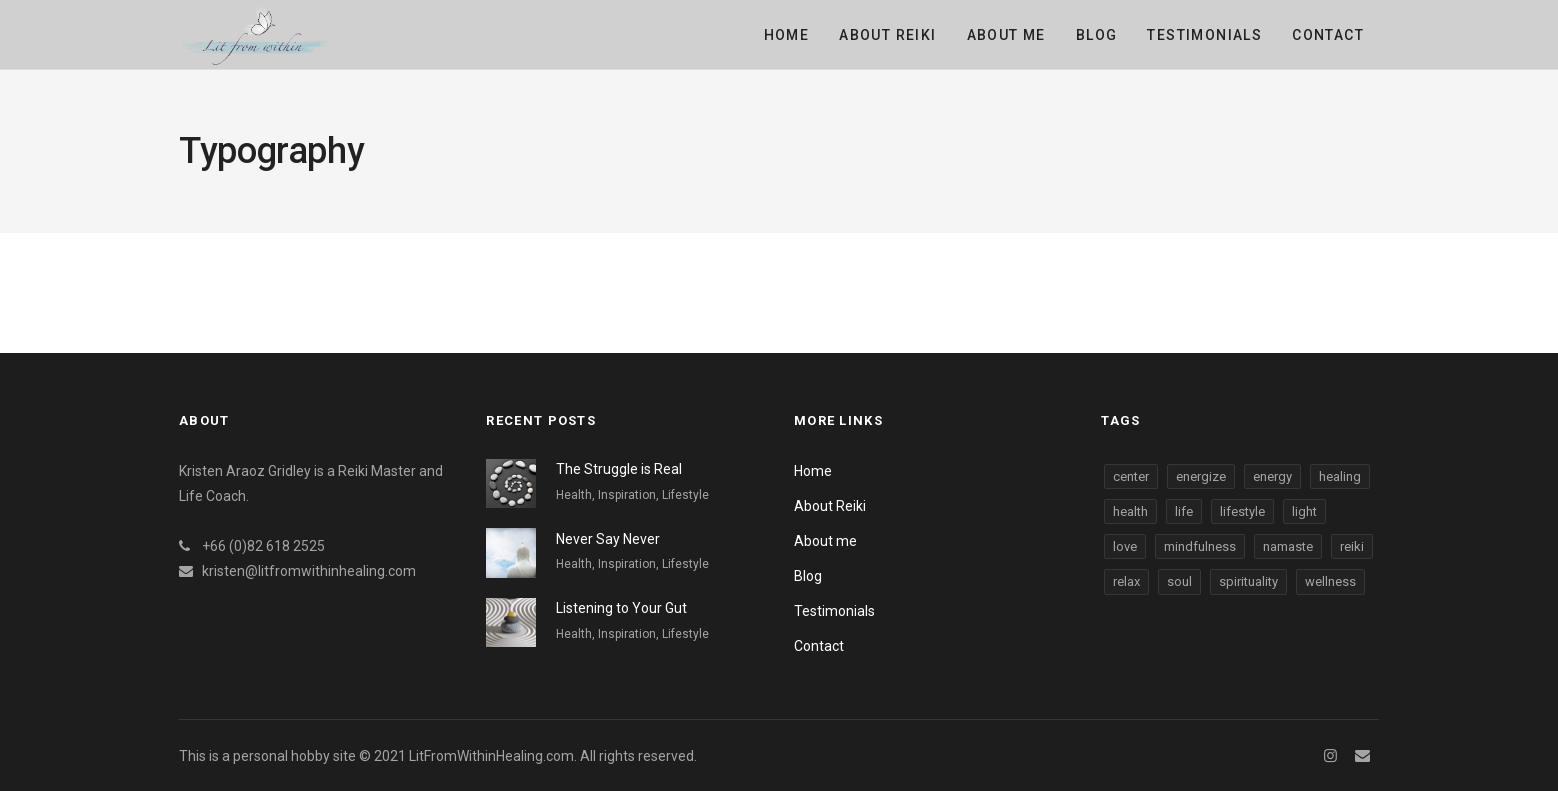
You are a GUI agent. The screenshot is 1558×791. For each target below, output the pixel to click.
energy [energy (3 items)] (1272, 476)
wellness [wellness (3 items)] (1330, 581)
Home (787, 35)
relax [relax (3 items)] (1126, 581)
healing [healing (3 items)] (1340, 476)
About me (1006, 35)
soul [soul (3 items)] (1179, 581)
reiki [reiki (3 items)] (1352, 546)
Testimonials (1204, 35)
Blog (1097, 35)
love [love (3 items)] (1125, 546)
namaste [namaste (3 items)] (1288, 546)
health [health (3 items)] (1130, 511)
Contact (1328, 35)
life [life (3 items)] (1184, 511)
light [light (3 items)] (1304, 511)
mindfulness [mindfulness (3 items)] (1200, 546)
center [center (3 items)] (1131, 476)
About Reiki (887, 35)
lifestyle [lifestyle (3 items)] (1242, 511)
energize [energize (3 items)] (1201, 476)
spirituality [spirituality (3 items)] (1248, 581)
